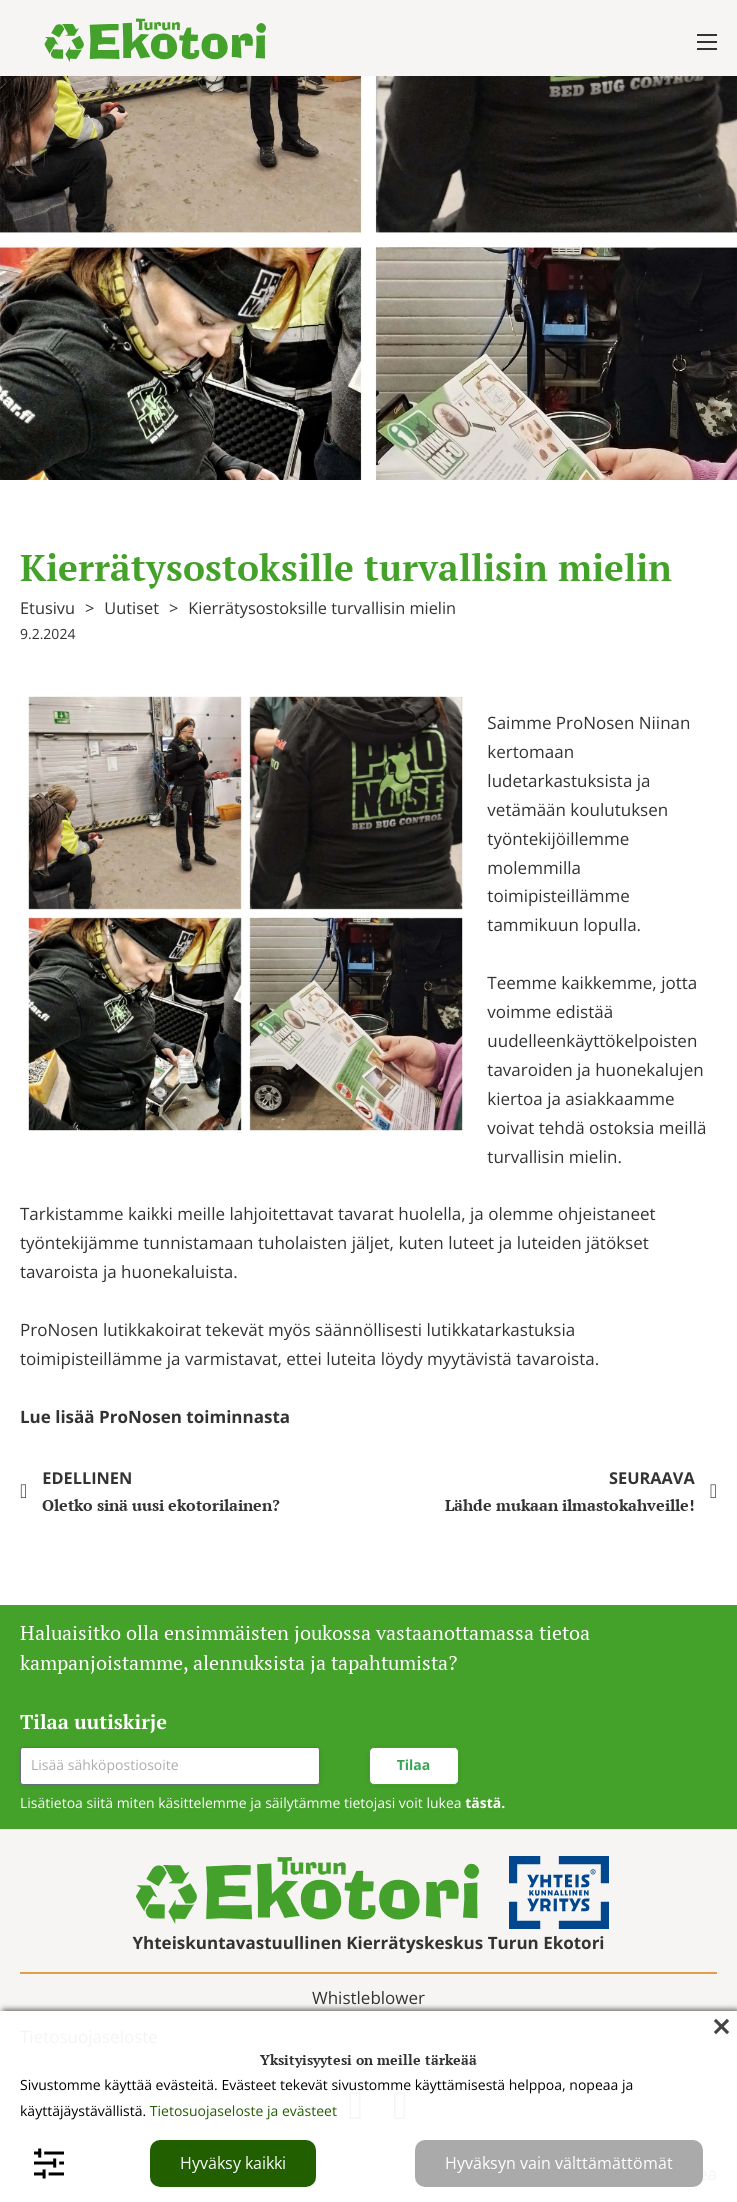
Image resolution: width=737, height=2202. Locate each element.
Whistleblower (368, 1997)
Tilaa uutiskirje (93, 1721)
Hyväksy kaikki (233, 2163)
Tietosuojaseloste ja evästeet (243, 2111)
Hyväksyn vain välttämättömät (559, 2163)
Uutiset (131, 608)
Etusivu (47, 608)
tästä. (485, 1803)
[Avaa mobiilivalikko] (707, 42)
